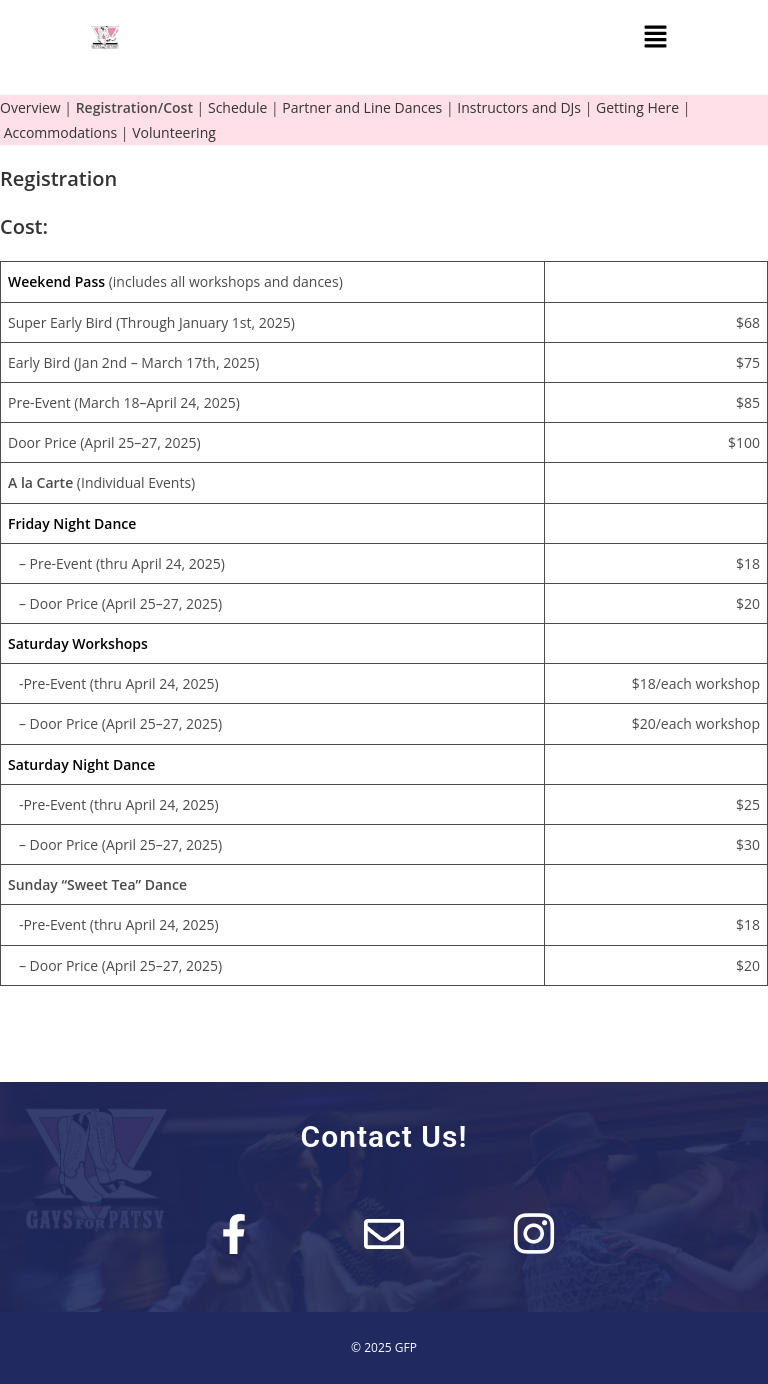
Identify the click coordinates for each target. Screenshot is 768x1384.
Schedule (237, 107)
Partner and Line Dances (362, 107)
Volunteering (174, 132)
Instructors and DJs (519, 107)
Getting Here (637, 107)
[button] (655, 37)
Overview (30, 107)
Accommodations (61, 132)
